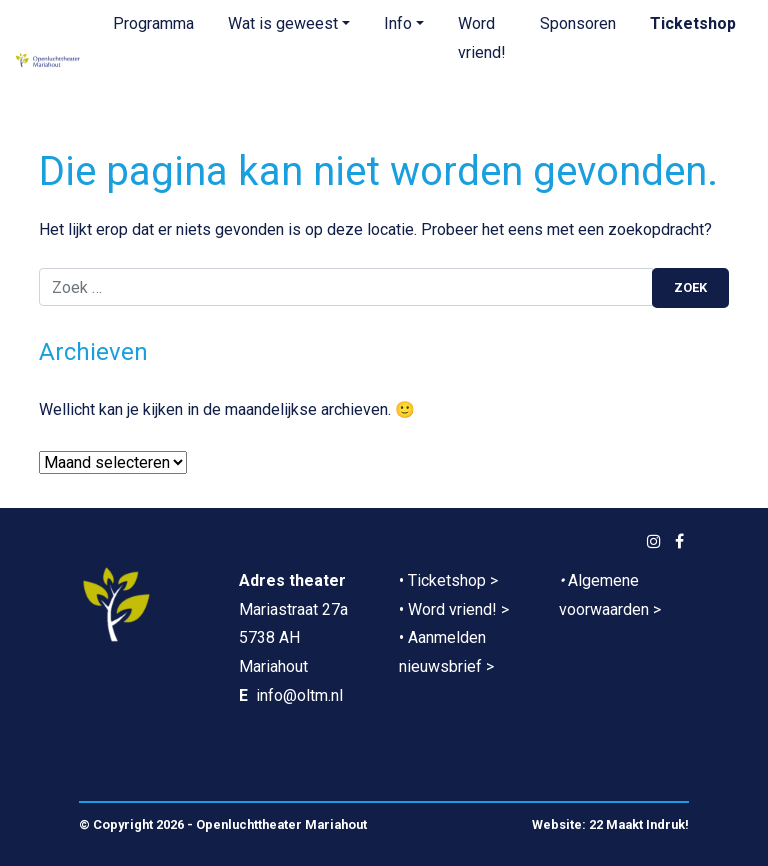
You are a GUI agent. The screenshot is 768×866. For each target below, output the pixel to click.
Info (398, 23)
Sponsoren (578, 23)
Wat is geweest (283, 23)
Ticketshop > (453, 580)
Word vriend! (482, 38)
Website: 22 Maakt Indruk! (610, 824)
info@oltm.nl (299, 695)
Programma (153, 23)
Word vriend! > (458, 609)
